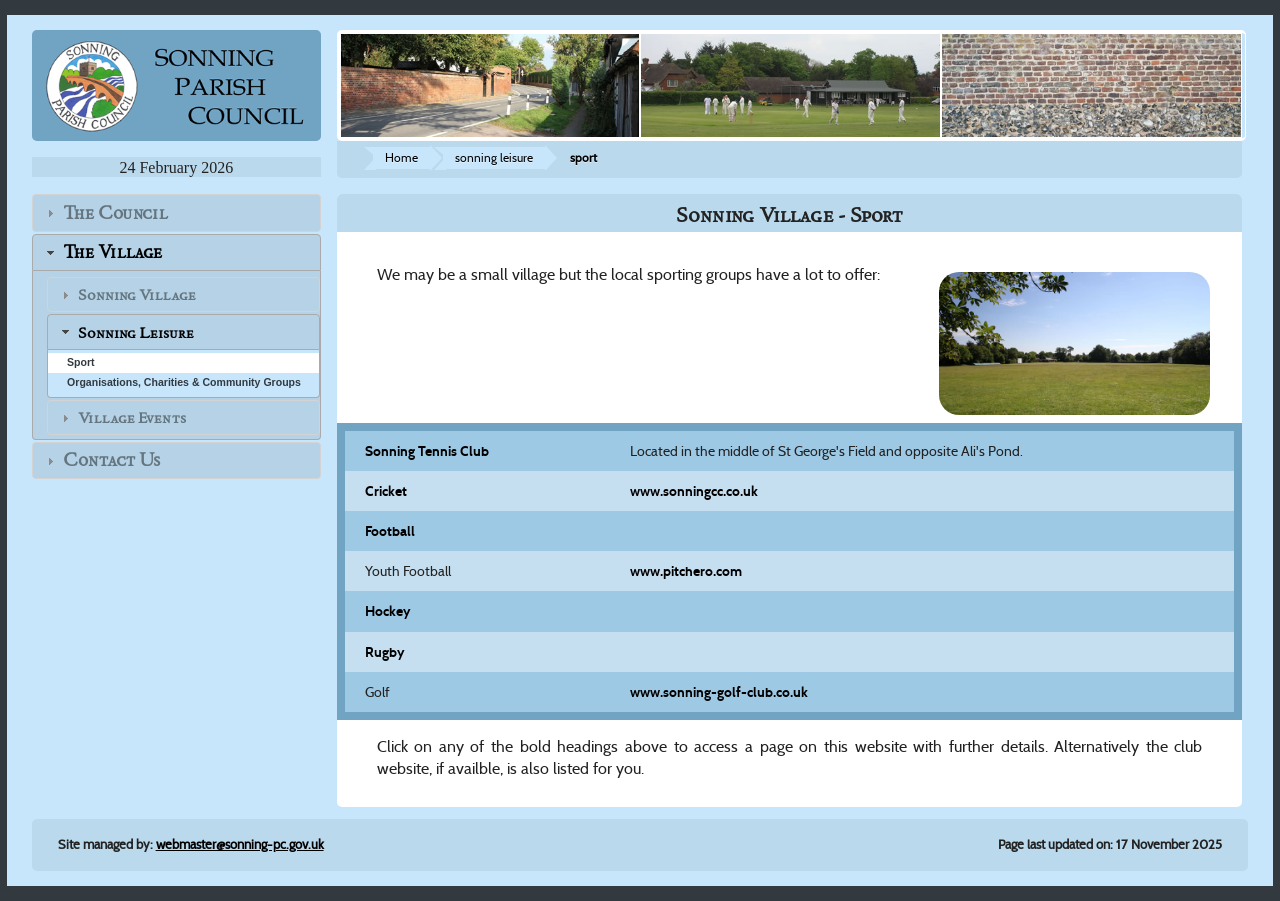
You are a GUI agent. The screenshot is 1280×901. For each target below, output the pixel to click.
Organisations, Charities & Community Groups (184, 382)
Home (401, 157)
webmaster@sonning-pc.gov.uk (240, 844)
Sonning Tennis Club (427, 451)
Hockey (388, 611)
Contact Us (111, 460)
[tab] (176, 213)
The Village (112, 252)
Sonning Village (137, 295)
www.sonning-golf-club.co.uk (719, 692)
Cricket (386, 491)
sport (583, 157)
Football (390, 531)
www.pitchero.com (686, 571)
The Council (115, 212)
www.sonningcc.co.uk (694, 491)
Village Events (132, 418)
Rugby (385, 652)
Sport (81, 362)
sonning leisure (494, 157)
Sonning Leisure (136, 333)
